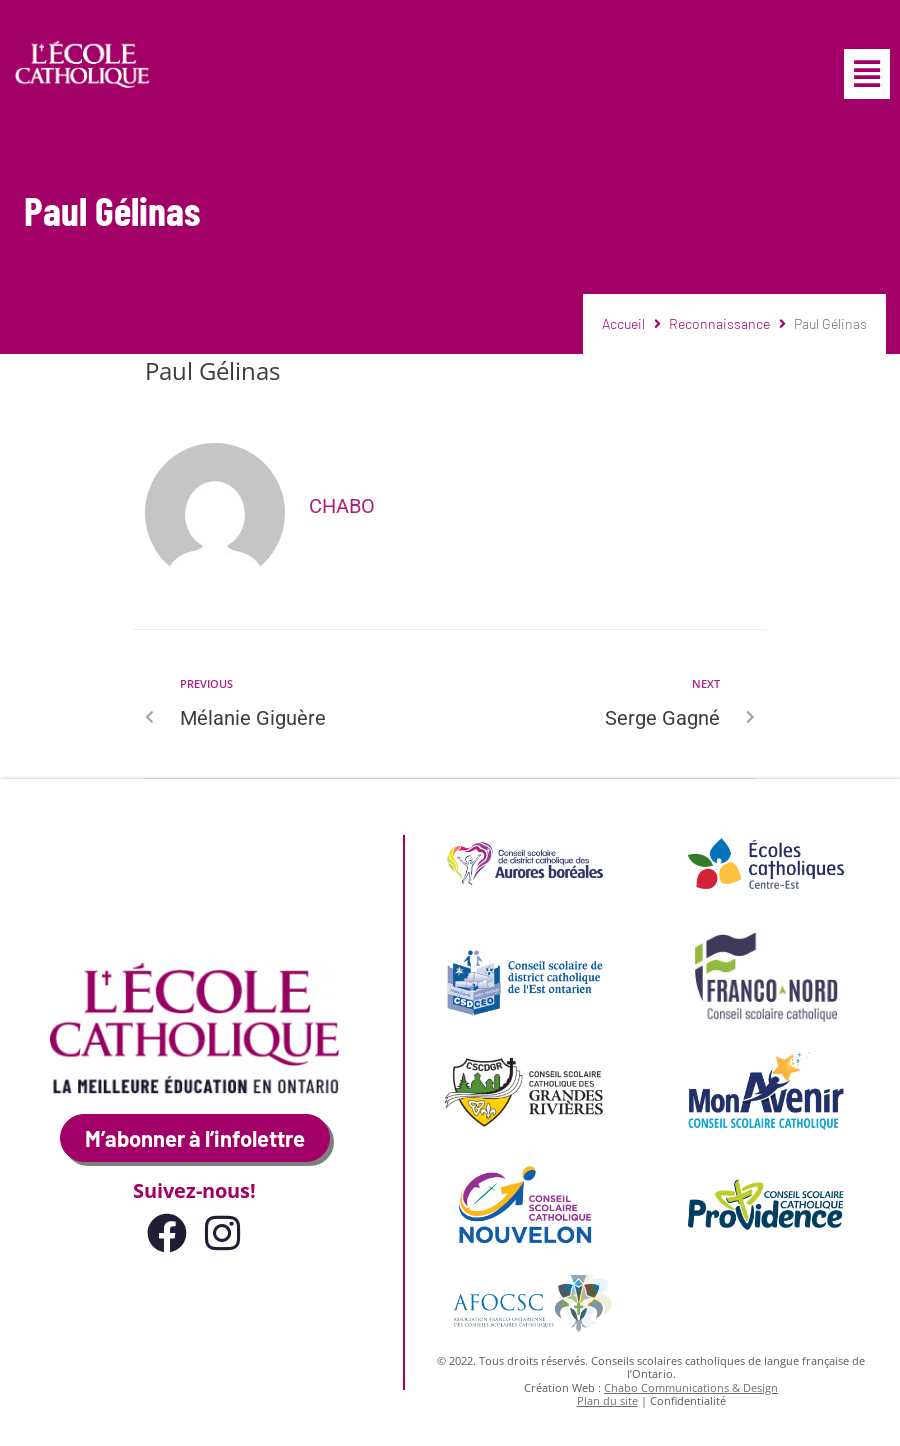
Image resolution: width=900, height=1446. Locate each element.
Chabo (342, 506)
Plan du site (607, 1400)
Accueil (623, 323)
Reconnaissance (719, 323)
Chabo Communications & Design (691, 1387)
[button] (867, 74)
